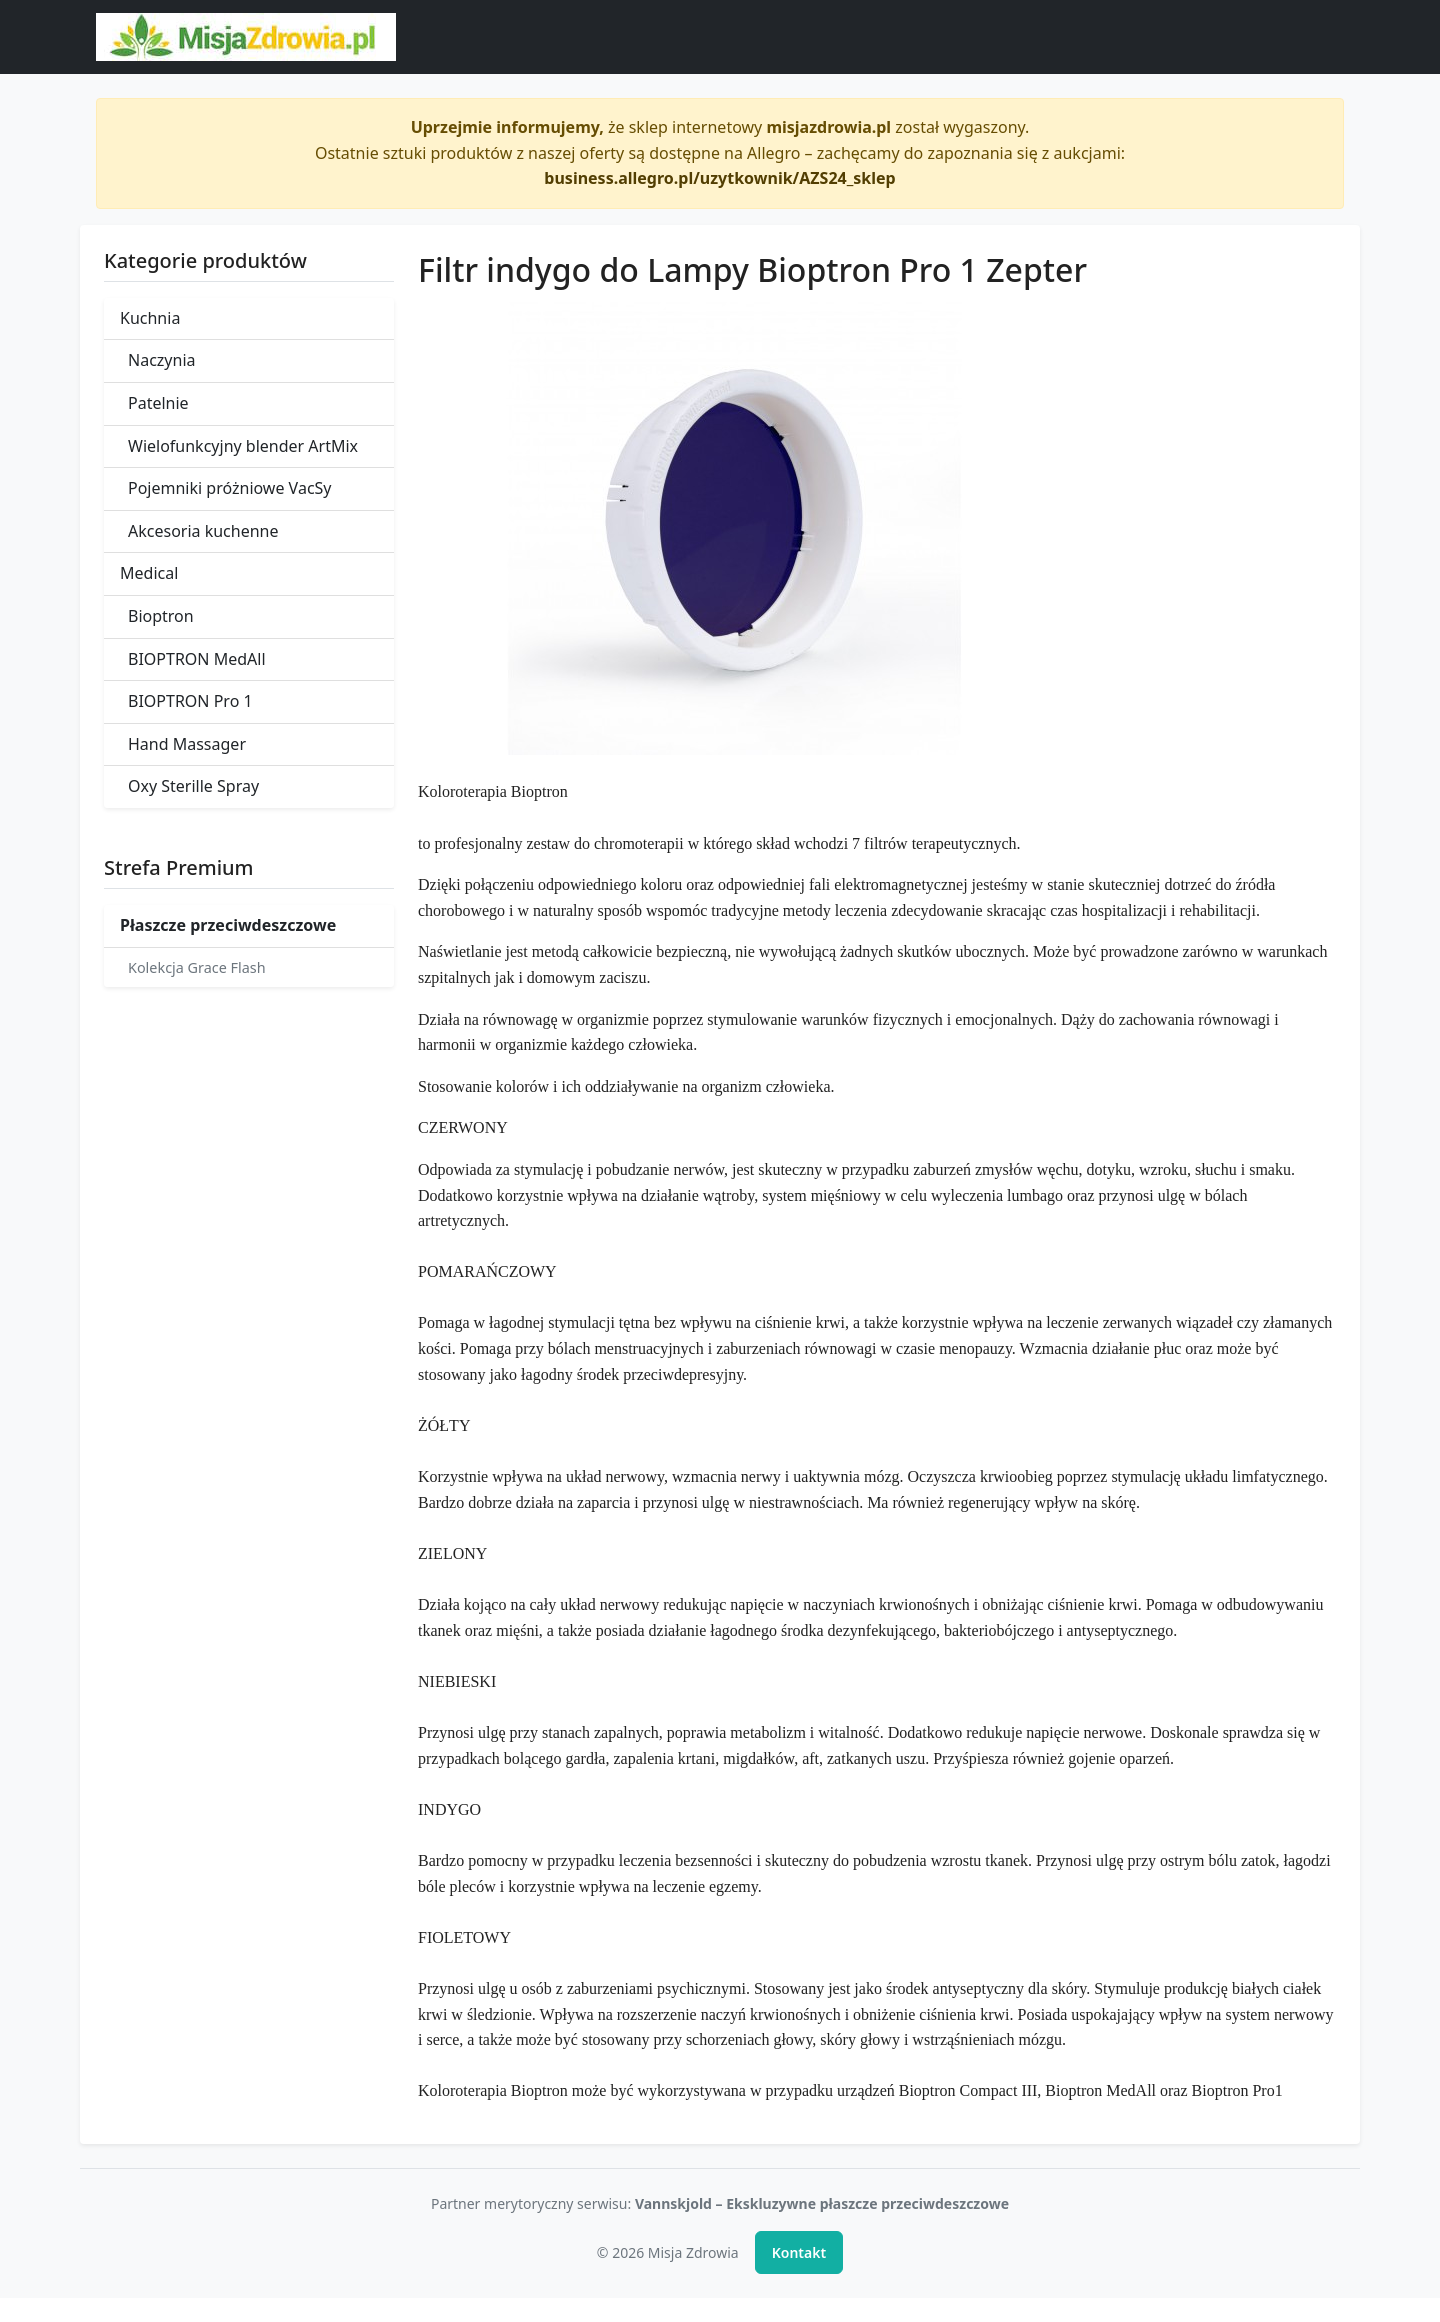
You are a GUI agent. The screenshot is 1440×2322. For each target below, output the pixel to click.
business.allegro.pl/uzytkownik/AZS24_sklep (719, 178)
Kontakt (799, 2252)
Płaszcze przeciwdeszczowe (228, 925)
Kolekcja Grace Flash (197, 967)
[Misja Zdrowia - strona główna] (246, 37)
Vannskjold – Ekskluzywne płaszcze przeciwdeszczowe (822, 2203)
